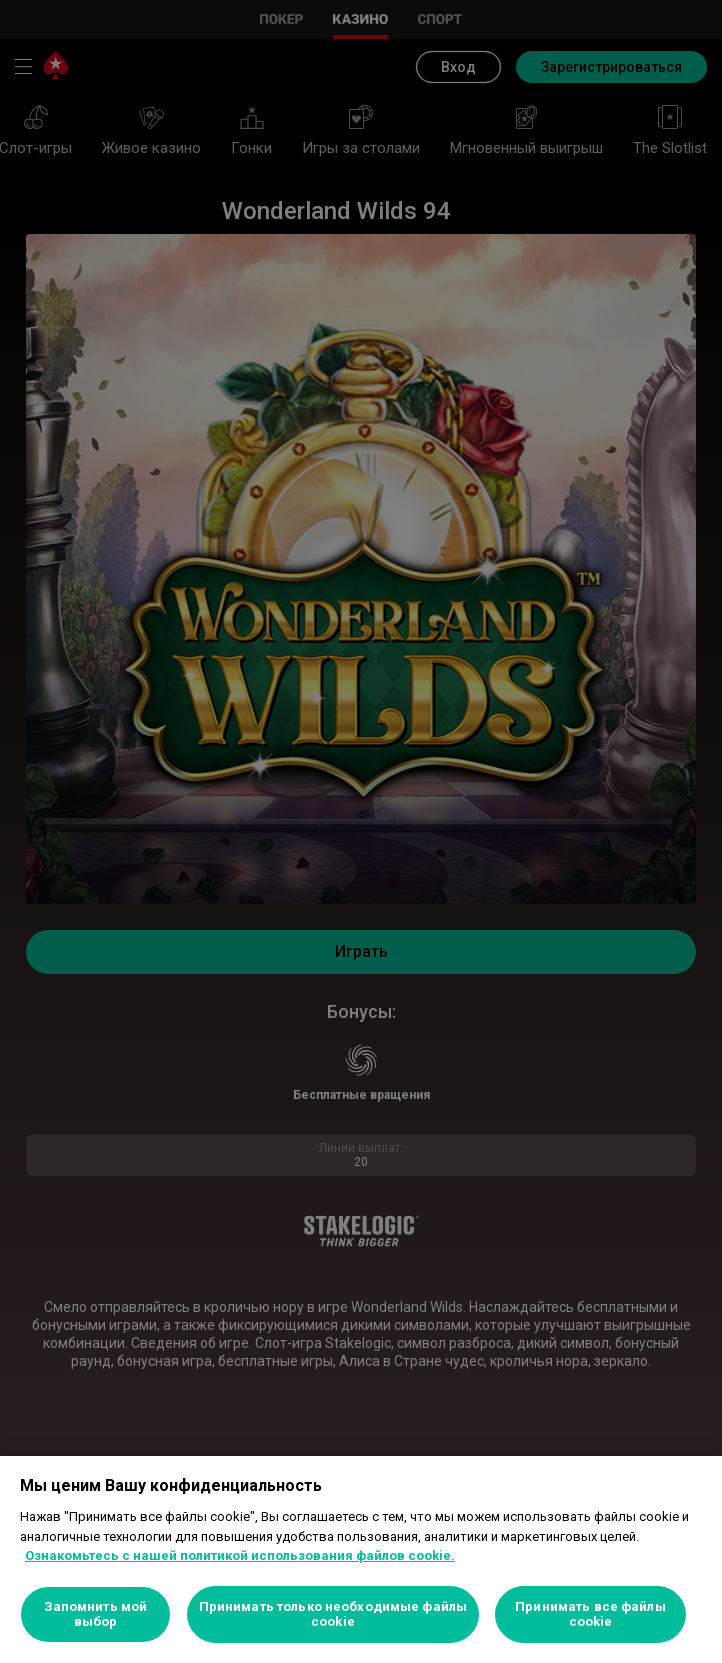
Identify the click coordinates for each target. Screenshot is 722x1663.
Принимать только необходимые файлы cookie (333, 1614)
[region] (361, 1559)
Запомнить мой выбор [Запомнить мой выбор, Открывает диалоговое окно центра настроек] (96, 1614)
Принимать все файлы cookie (590, 1614)
